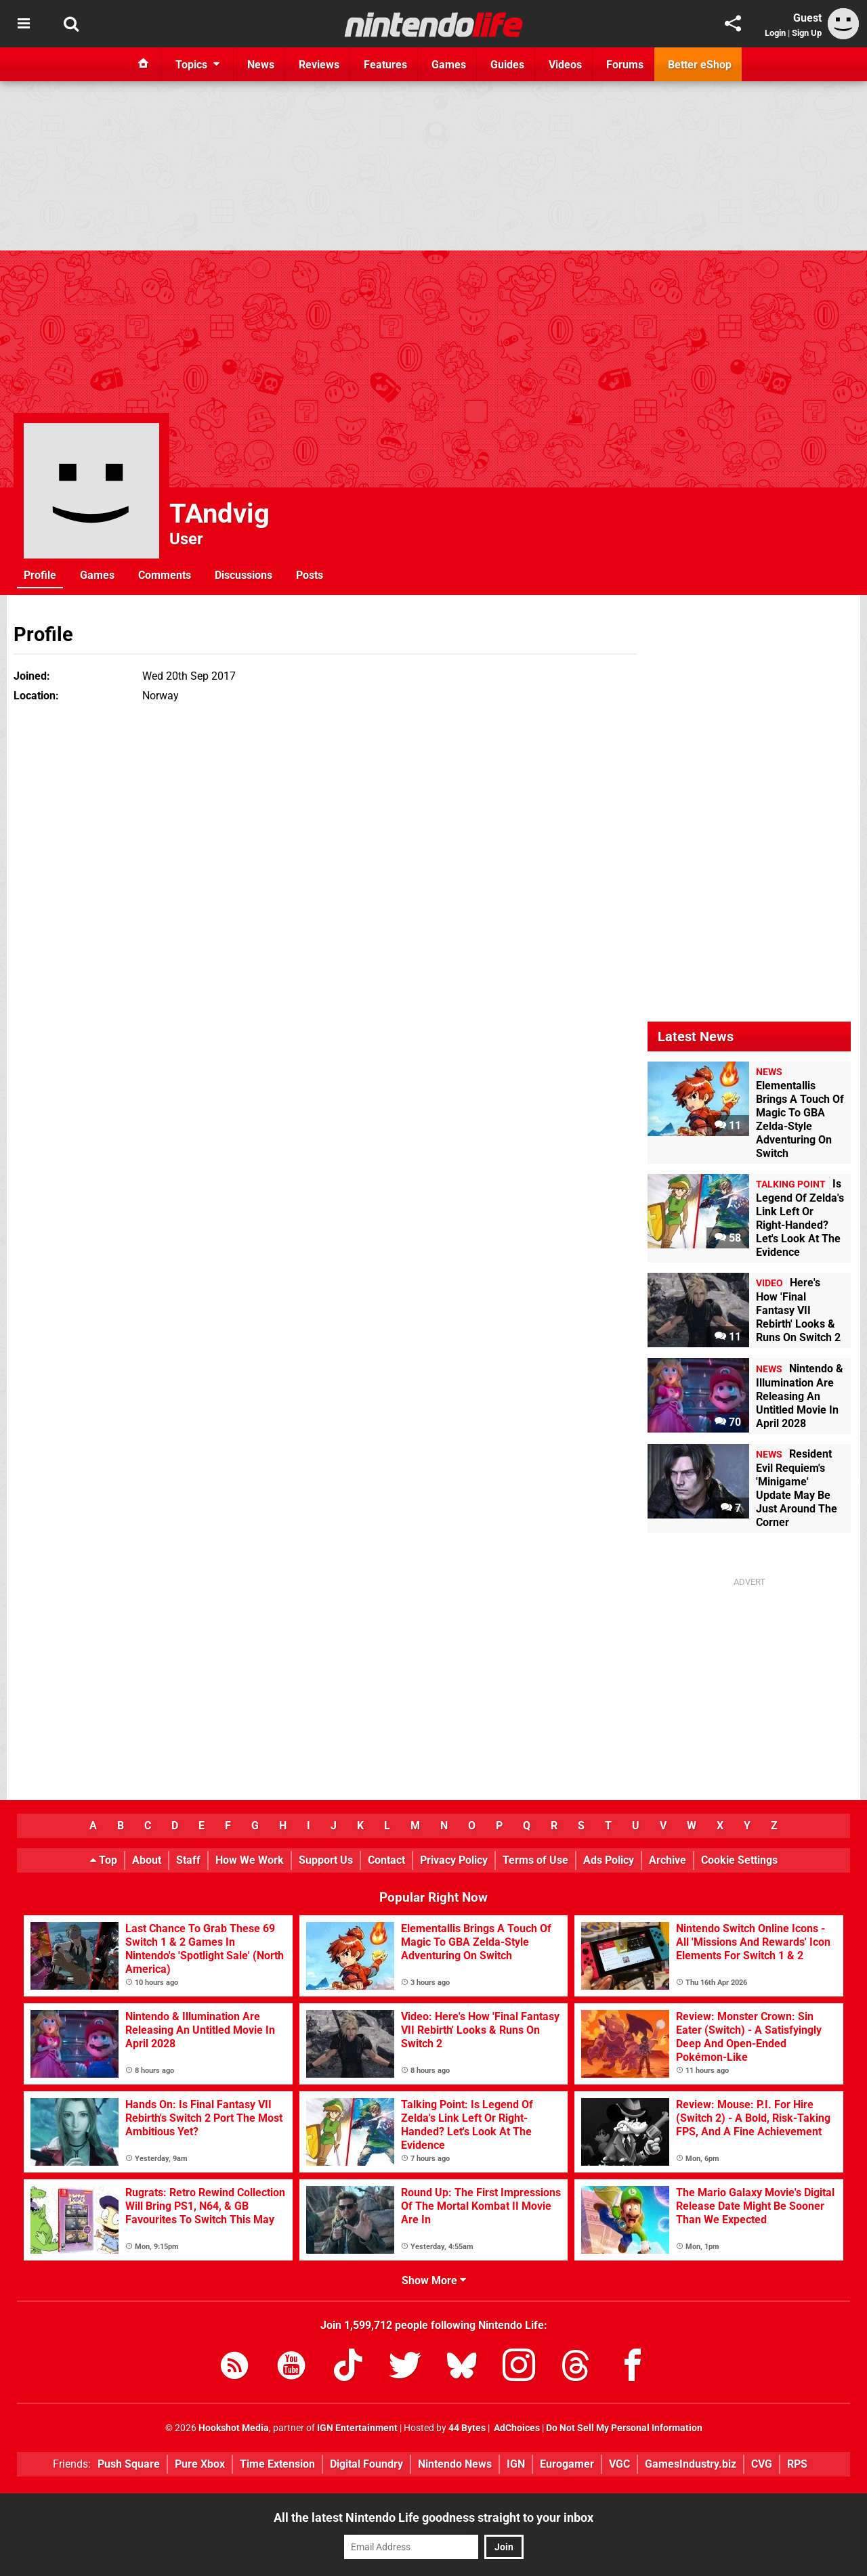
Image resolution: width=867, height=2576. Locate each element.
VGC (619, 2464)
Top (103, 1860)
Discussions (243, 575)
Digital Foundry (366, 2464)
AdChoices (516, 2428)
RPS (797, 2464)
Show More (434, 2280)
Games (97, 575)
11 (728, 1125)
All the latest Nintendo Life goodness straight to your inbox (433, 2517)
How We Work (249, 1860)
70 (728, 1422)
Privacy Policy (454, 1860)
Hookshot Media (233, 2428)
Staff (188, 1860)
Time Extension (277, 2464)
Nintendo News (455, 2464)
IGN (516, 2464)
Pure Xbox (200, 2464)
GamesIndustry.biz (690, 2464)
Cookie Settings (739, 1860)
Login (775, 33)
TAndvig (219, 513)
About (146, 1860)
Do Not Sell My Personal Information (624, 2428)
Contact (386, 1860)
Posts (309, 575)
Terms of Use (535, 1860)
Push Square (129, 2464)
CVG (761, 2464)
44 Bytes (467, 2428)
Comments (164, 575)
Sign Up (807, 33)
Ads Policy (608, 1860)
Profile (40, 575)
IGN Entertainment (357, 2428)
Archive (667, 1860)
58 (728, 1237)
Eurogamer (567, 2464)
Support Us (326, 1860)
